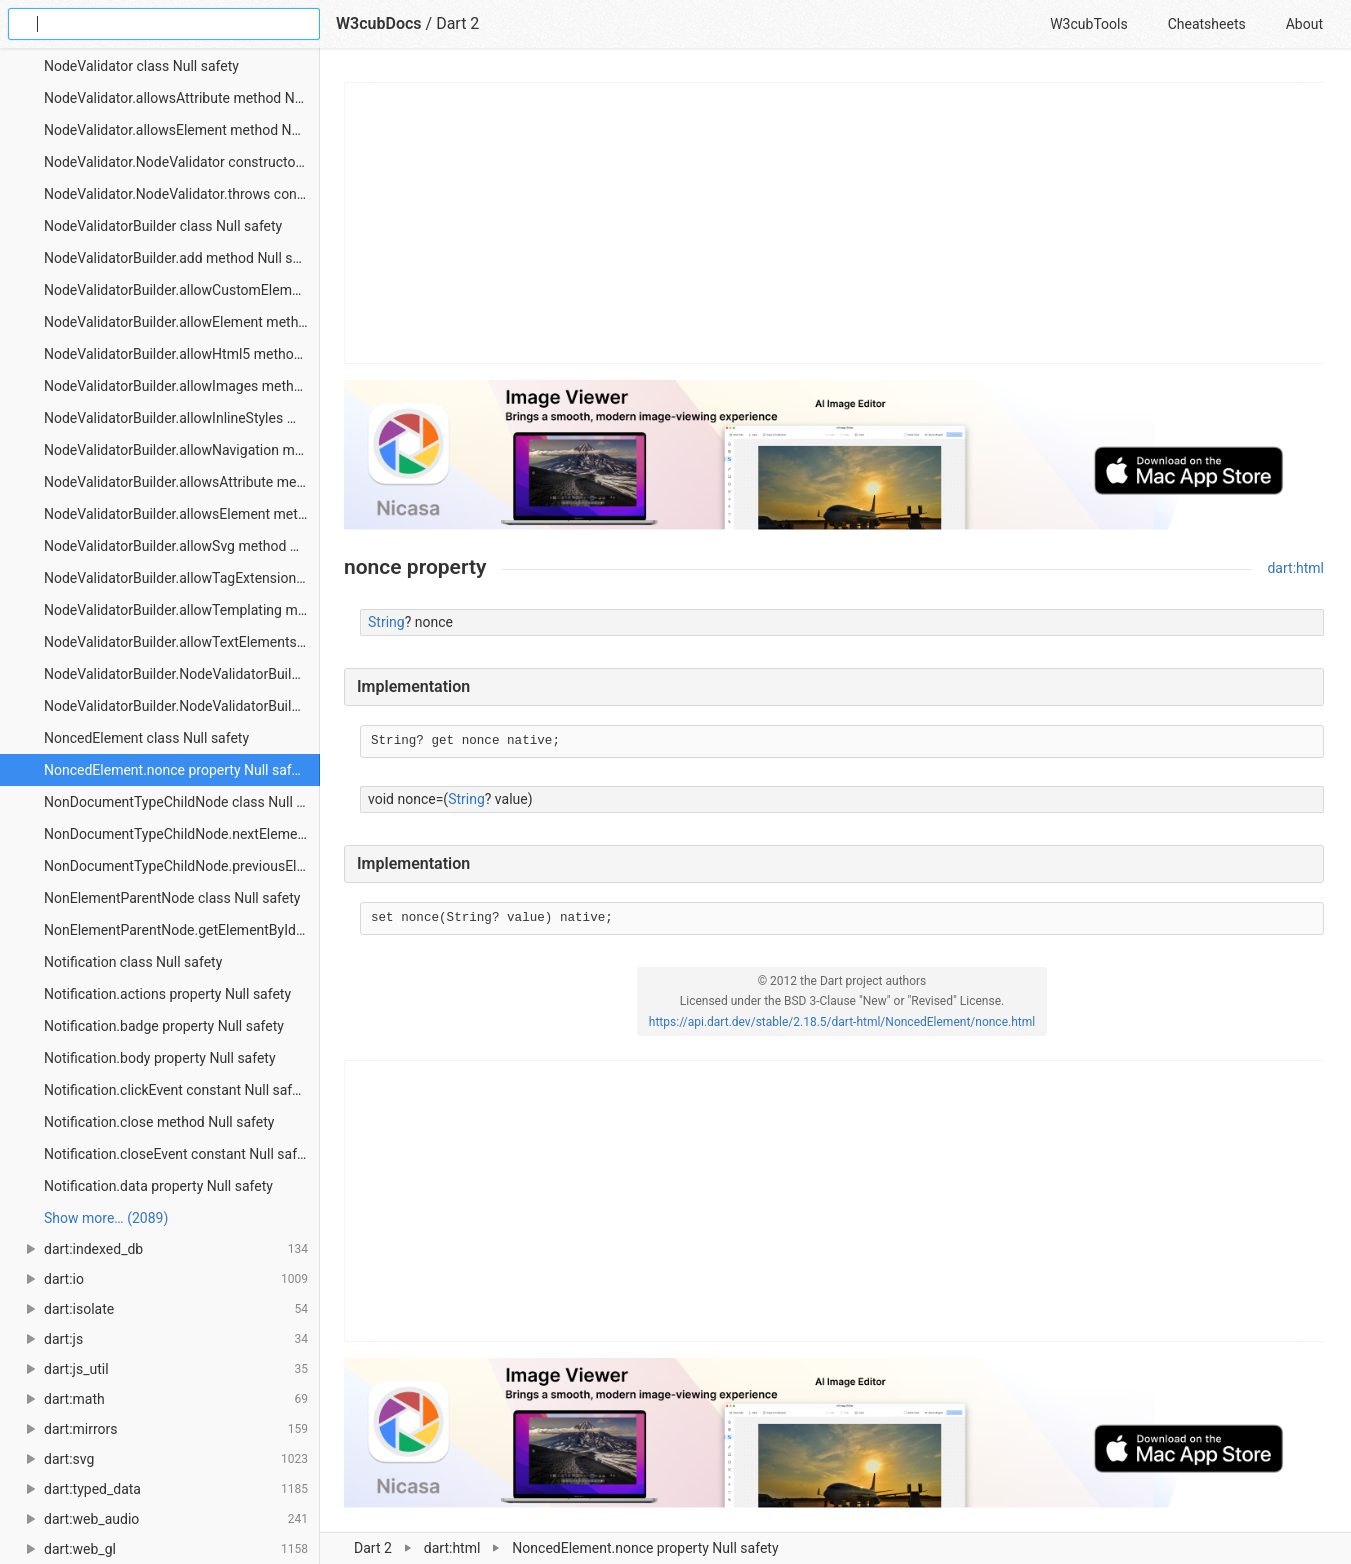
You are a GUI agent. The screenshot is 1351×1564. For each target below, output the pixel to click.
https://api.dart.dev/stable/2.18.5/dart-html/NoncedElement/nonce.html (842, 1022)
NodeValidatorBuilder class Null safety (163, 226)
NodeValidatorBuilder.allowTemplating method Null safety (182, 610)
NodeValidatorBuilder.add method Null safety (182, 258)
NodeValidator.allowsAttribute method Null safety (182, 98)
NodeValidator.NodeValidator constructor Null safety (182, 162)
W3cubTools (1088, 24)
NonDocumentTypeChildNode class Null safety (182, 802)
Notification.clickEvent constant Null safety (177, 1090)
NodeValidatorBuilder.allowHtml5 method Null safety (182, 354)
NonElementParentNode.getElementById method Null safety (182, 930)
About (1304, 24)
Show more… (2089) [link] (106, 1218)
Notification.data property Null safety (158, 1186)
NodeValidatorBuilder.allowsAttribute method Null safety (182, 482)
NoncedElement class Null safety (146, 738)
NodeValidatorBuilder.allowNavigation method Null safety (182, 450)
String (386, 622)
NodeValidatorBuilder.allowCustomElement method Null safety (182, 290)
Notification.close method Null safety (159, 1122)
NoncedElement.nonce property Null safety (177, 770)
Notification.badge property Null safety (164, 1026)
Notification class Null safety (133, 962)
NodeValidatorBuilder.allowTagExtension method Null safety (182, 578)
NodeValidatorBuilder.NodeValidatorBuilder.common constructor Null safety (182, 706)
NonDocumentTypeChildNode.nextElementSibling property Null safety (182, 834)
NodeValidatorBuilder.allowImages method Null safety (182, 386)
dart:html (1295, 568)
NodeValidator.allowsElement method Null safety (182, 130)
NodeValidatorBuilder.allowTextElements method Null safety (182, 642)
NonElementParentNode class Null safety (172, 898)
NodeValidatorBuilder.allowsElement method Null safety (182, 514)
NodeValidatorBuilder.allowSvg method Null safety (182, 546)
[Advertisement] (835, 223)
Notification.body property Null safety (160, 1058)
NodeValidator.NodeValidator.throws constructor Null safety (182, 194)
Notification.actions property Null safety (167, 994)
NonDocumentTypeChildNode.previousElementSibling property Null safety (182, 866)
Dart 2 (457, 23)
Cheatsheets (1207, 24)
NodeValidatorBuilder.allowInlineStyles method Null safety (182, 418)
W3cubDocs (379, 23)
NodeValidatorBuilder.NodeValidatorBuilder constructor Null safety (182, 674)
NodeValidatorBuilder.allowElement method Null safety (182, 322)
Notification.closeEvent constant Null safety (180, 1154)
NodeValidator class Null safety (141, 66)
